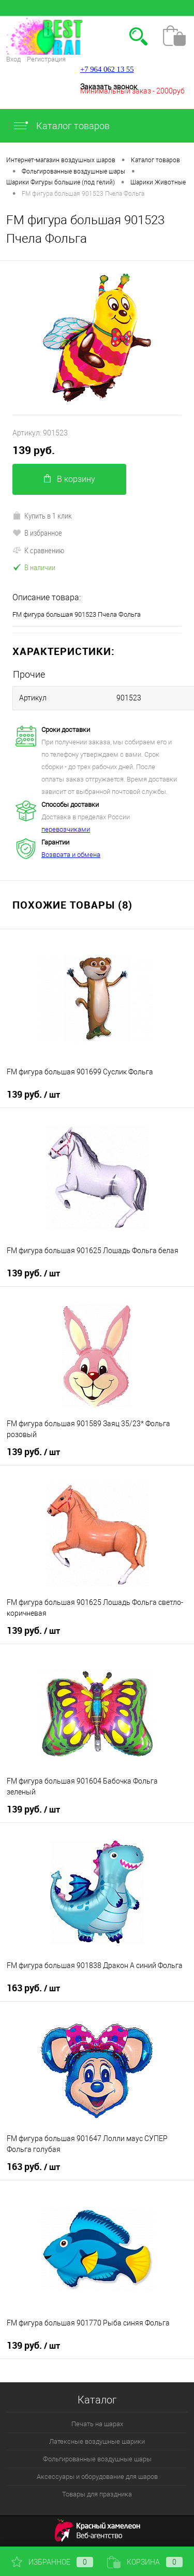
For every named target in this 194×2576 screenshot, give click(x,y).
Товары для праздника (97, 2494)
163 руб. (33, 1988)
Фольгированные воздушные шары (97, 2459)
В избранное (37, 532)
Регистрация (46, 59)
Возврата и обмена (70, 854)
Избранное (52, 2562)
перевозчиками (65, 829)
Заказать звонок (108, 87)
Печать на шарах (97, 2424)
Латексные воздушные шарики (97, 2441)
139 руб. (33, 450)
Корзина (145, 2562)
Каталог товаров (61, 125)
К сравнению (38, 550)
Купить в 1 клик (42, 515)
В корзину (69, 479)
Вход (13, 59)
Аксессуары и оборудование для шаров (97, 2476)
